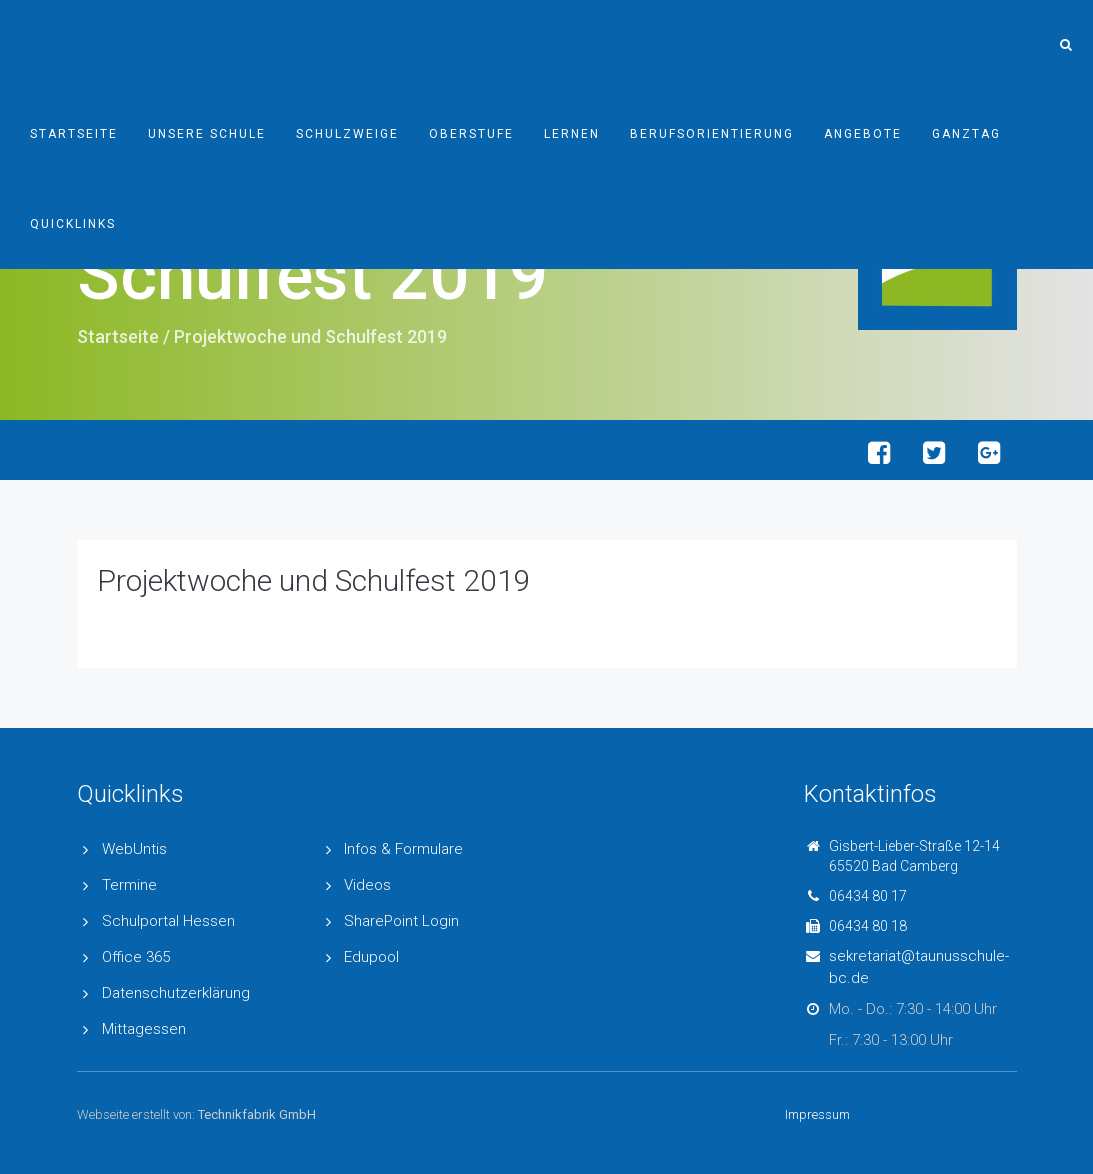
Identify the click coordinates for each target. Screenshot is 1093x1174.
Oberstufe (471, 134)
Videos (367, 885)
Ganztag (966, 134)
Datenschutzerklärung (176, 993)
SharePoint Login (401, 921)
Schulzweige (347, 134)
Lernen (572, 134)
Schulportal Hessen (168, 921)
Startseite (74, 134)
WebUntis (134, 849)
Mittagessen (144, 1029)
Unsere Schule (207, 134)
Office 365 (136, 957)
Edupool (371, 957)
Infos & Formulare (403, 849)
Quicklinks (73, 224)
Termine (129, 885)
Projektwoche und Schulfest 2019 (314, 580)
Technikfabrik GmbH (257, 1114)
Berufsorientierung (712, 134)
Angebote (863, 134)
